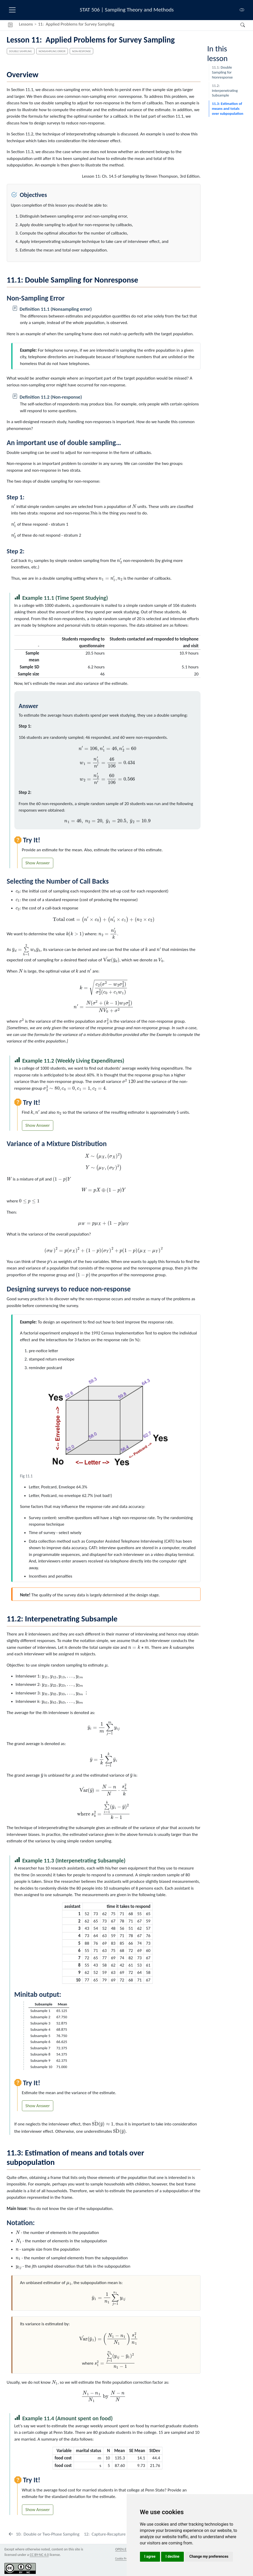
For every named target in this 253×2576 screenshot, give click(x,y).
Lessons (26, 24)
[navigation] (177, 25)
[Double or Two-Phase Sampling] (44, 2534)
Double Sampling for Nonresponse (222, 72)
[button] (10, 25)
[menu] (12, 9)
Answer (42, 863)
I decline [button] (172, 2556)
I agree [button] (150, 2556)
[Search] (238, 25)
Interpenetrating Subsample (225, 90)
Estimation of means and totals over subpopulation (227, 108)
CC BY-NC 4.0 (39, 2555)
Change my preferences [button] (208, 2556)
